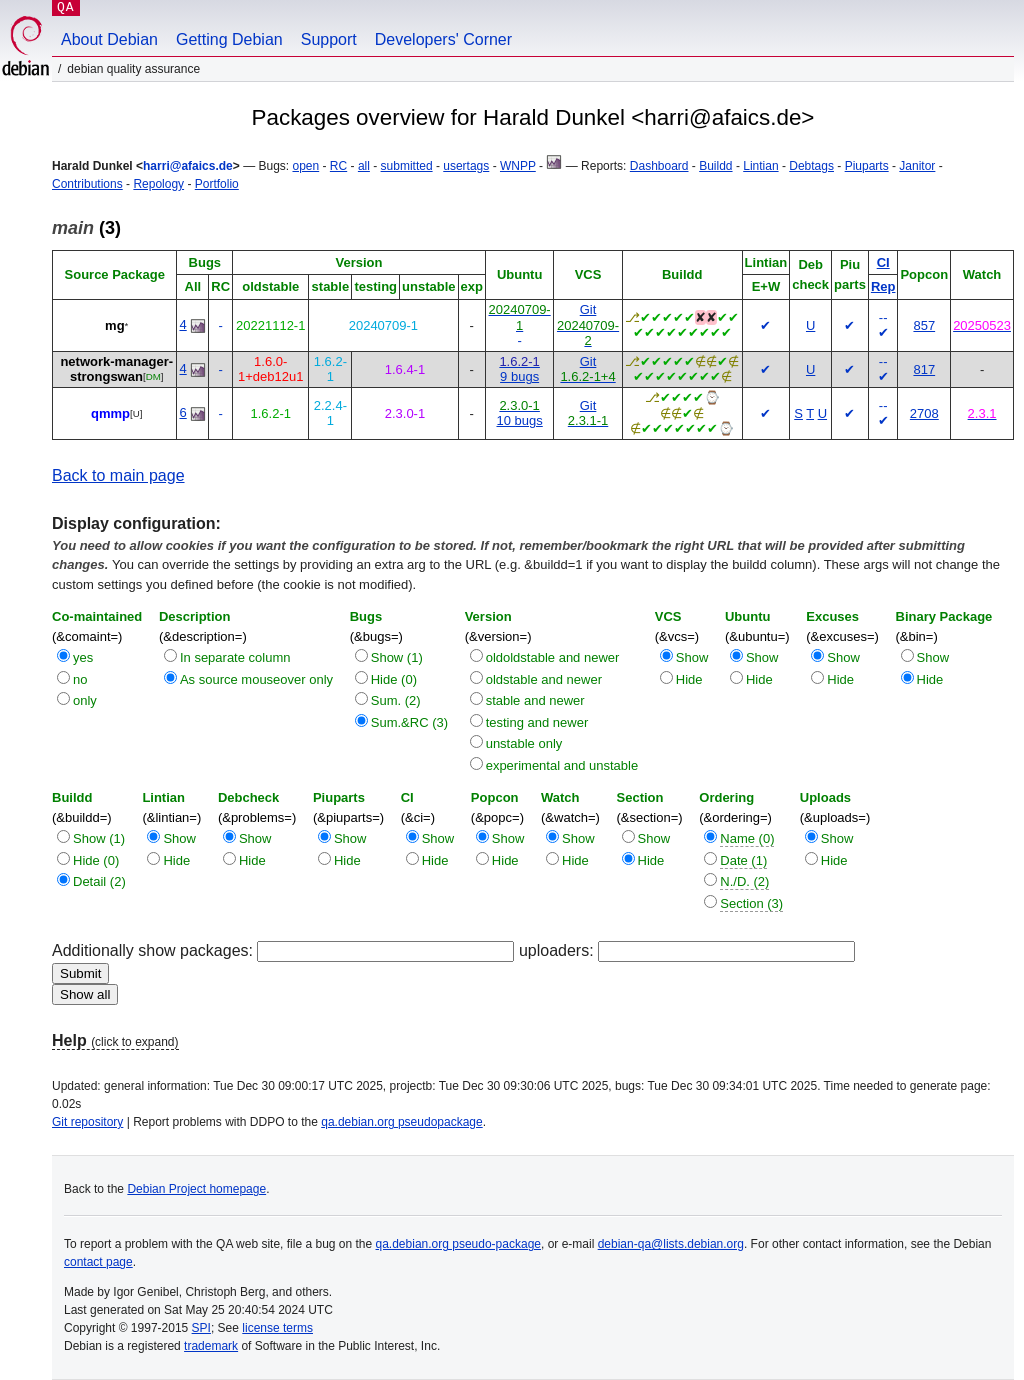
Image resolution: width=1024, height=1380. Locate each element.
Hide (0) (394, 679)
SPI (201, 1328)
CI (883, 262)
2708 (924, 413)
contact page (98, 1262)
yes (83, 657)
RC (338, 166)
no (80, 679)
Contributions (87, 184)
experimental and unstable (562, 765)
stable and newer (535, 700)
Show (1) (397, 657)
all (364, 166)
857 (924, 325)
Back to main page (118, 475)
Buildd (715, 166)
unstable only (524, 743)
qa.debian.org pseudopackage (401, 1122)
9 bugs (519, 376)
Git (588, 309)
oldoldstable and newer (553, 657)
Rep (883, 286)
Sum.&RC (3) (409, 722)
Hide (689, 679)
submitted (407, 166)
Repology (158, 184)
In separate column (235, 657)
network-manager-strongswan (116, 369)
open (305, 166)
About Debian (109, 39)
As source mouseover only (256, 679)
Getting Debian (229, 39)
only (85, 700)
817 (924, 369)
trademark (211, 1346)
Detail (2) (99, 881)
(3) (86, 228)
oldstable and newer (544, 679)
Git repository (87, 1122)
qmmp (110, 413)
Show (692, 657)
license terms (277, 1328)
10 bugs (519, 420)
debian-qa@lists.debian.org (671, 1244)
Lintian (760, 166)
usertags (466, 166)
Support (329, 39)
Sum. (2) (396, 700)
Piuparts (867, 166)
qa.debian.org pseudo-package (458, 1244)
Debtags (811, 166)
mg (115, 325)
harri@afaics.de (188, 166)
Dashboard (659, 166)
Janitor (917, 166)
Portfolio (217, 184)
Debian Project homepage (196, 1189)
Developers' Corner (443, 39)
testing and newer (537, 722)
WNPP (518, 166)
